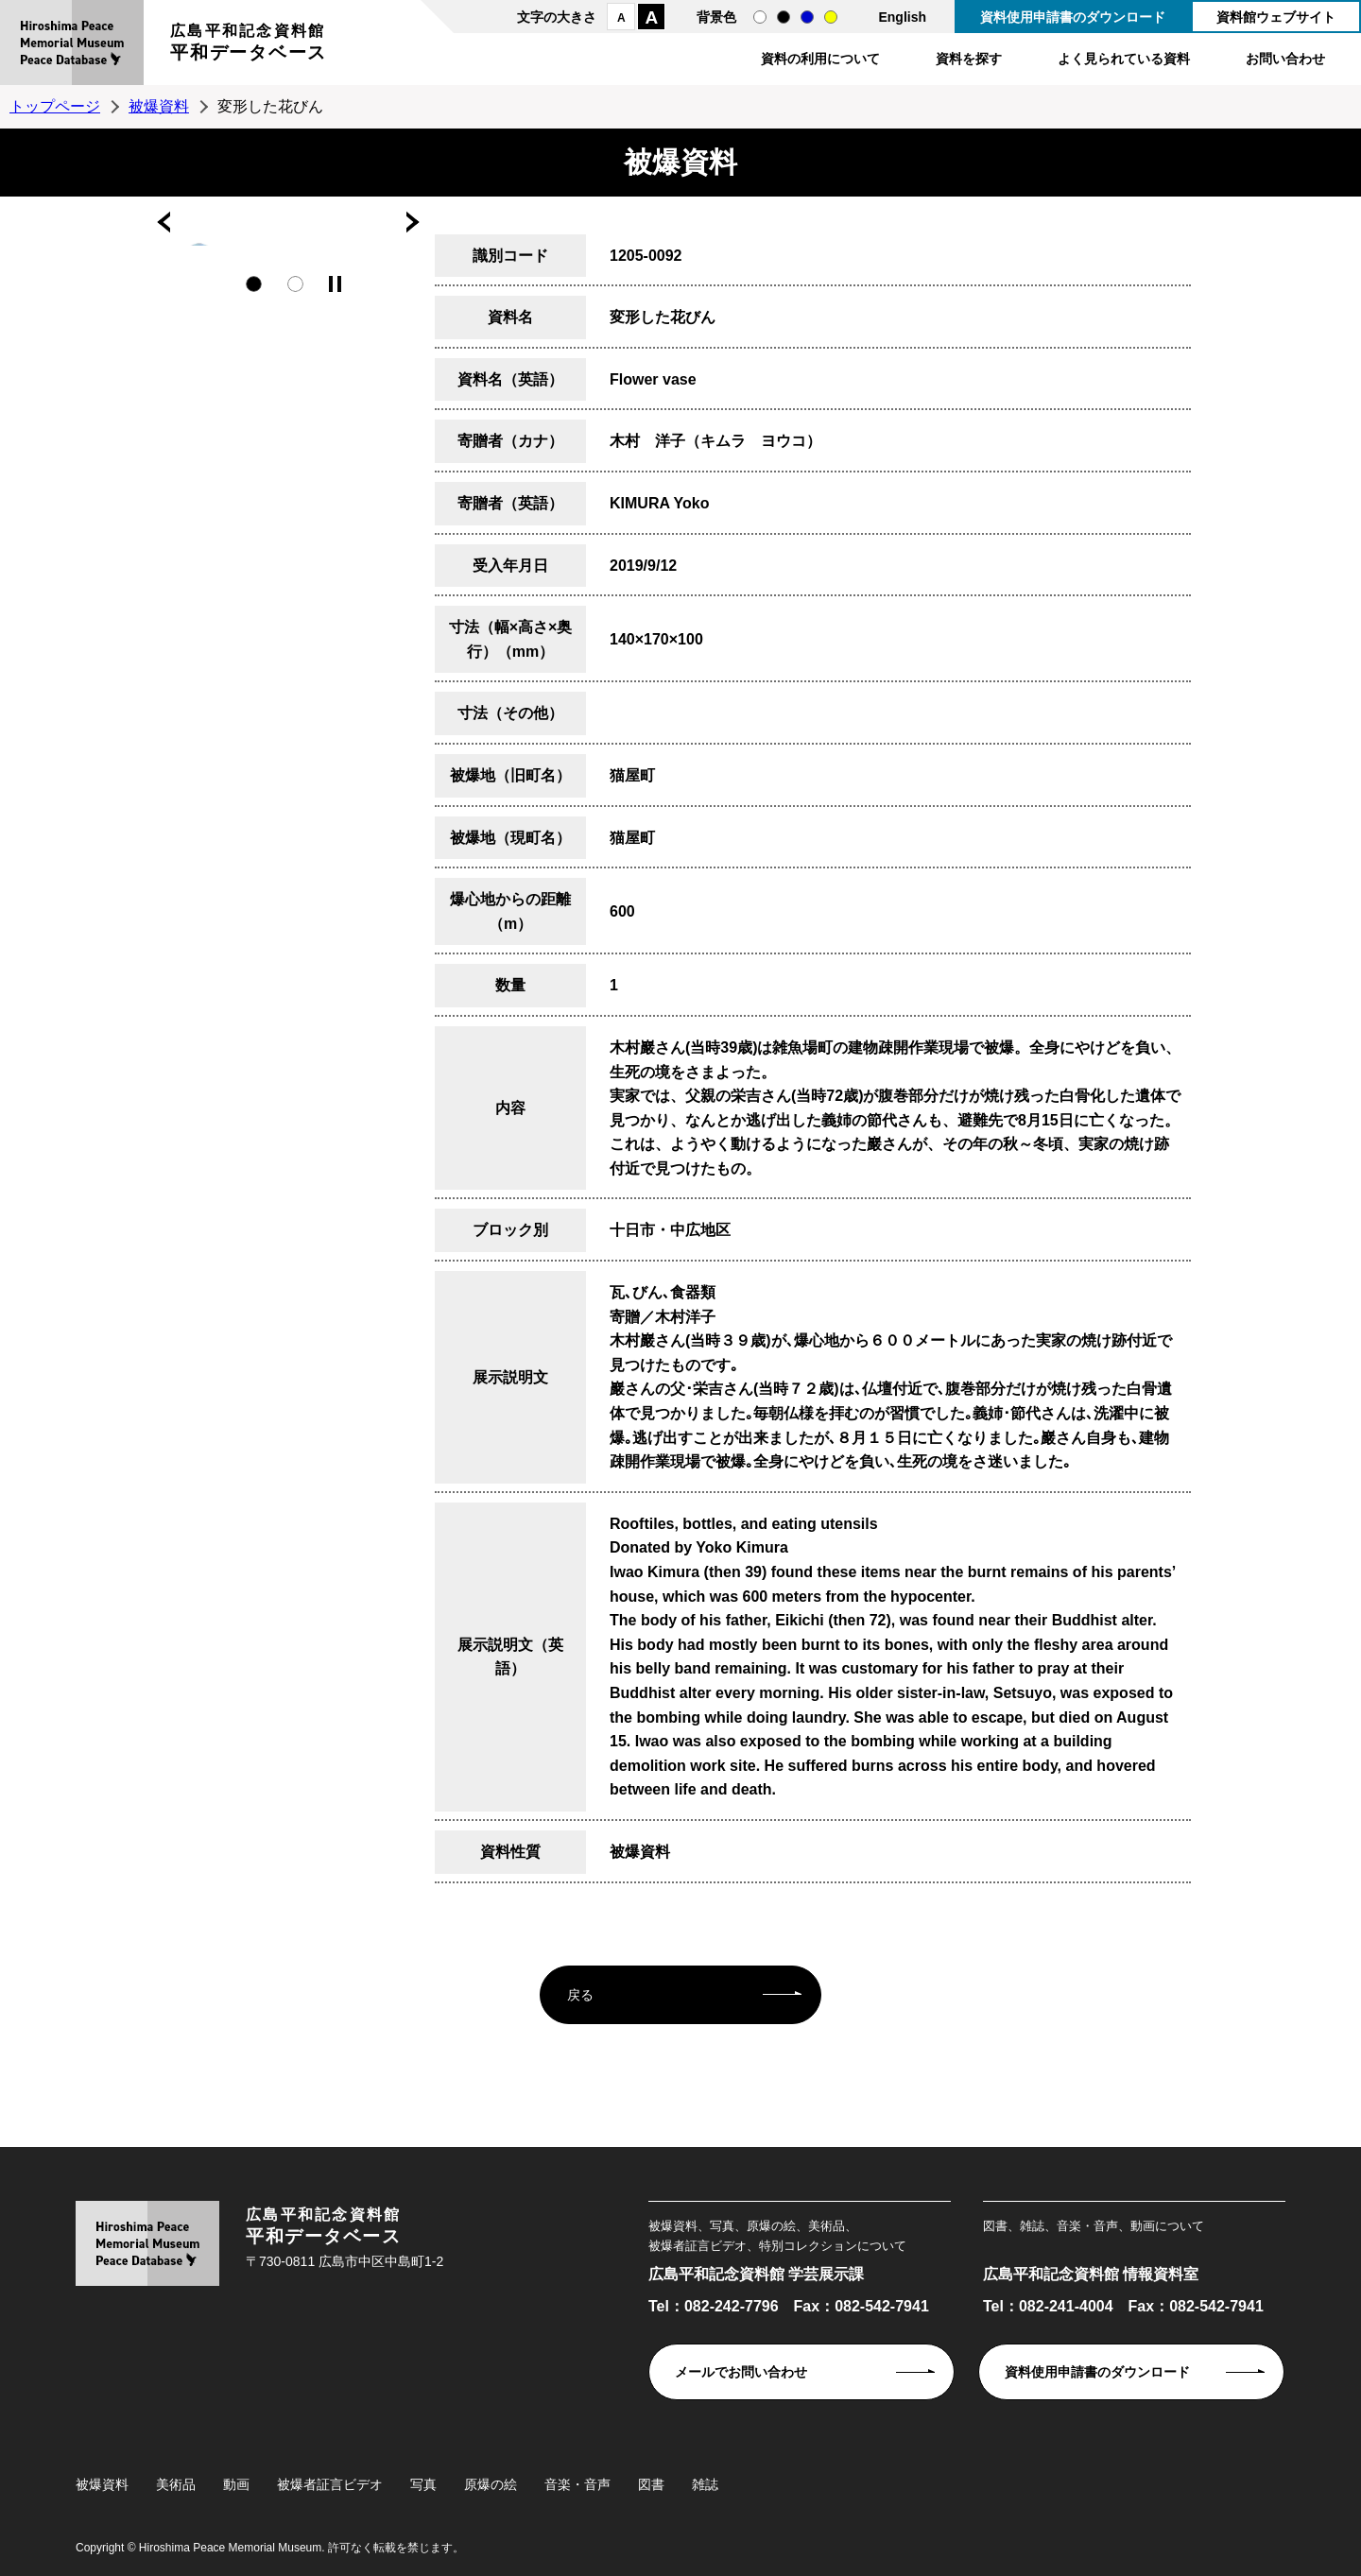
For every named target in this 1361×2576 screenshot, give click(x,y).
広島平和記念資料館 (248, 45)
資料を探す (969, 58)
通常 (760, 17)
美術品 (176, 2484)
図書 (651, 2484)
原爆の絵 (490, 2484)
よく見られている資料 (1124, 58)
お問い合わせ (1285, 58)
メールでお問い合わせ (741, 2371)
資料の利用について (820, 58)
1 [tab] (254, 284)
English (902, 17)
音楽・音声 (577, 2484)
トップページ (54, 106)
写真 (423, 2484)
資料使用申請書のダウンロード (1072, 17)
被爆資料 (159, 106)
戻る (580, 1994)
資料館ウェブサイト (1275, 17)
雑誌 (705, 2484)
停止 (335, 284)
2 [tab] (295, 284)
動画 (236, 2484)
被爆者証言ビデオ (330, 2484)
